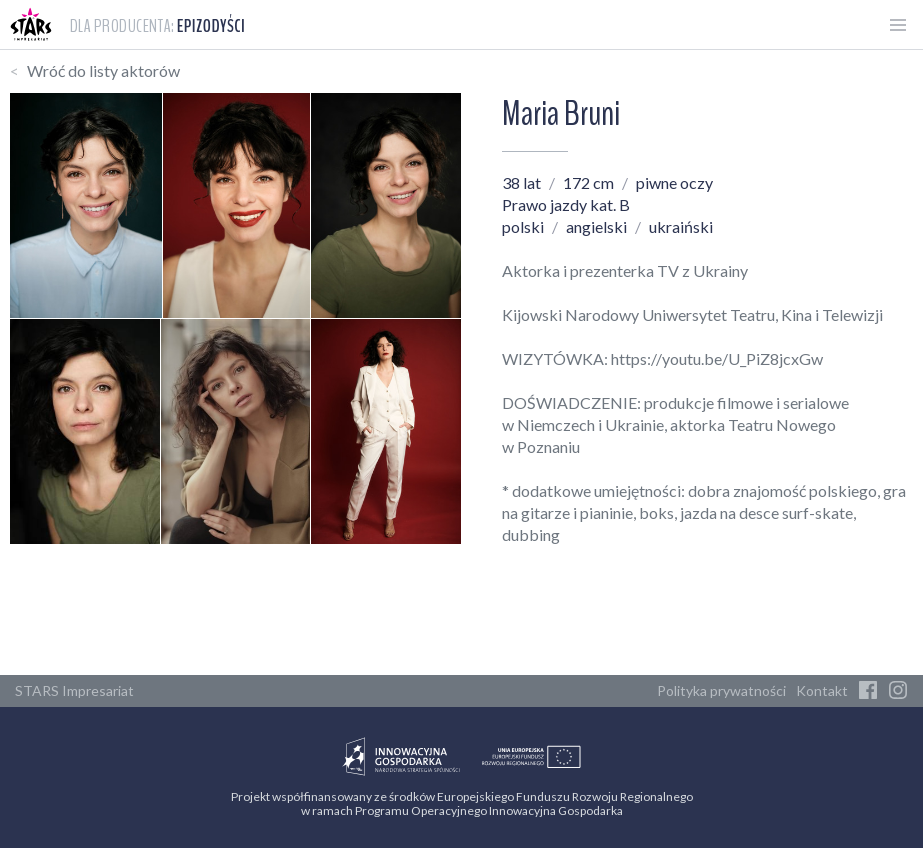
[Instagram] (898, 691)
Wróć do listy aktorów (103, 70)
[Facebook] (868, 691)
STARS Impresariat (74, 690)
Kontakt (822, 690)
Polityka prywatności (721, 690)
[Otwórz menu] (898, 25)
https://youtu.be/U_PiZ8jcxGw (717, 358)
